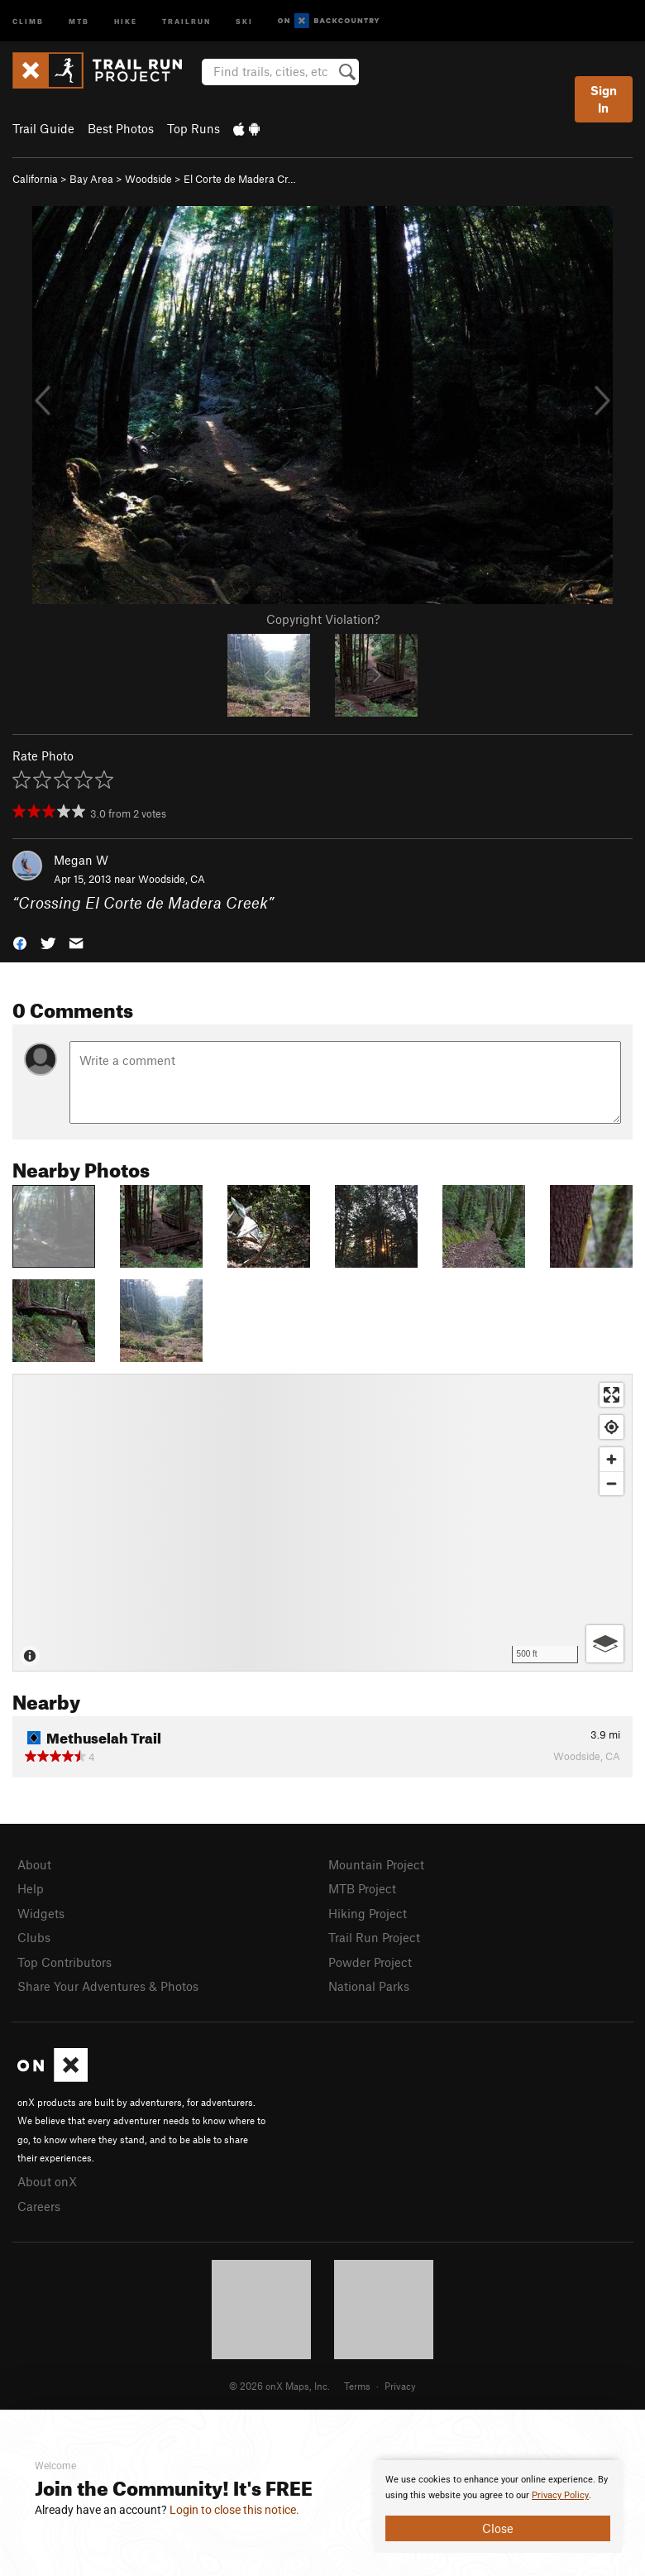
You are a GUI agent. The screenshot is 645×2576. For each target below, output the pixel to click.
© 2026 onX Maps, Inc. (279, 2385)
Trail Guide (43, 128)
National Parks (368, 1986)
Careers (38, 2206)
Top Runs (193, 128)
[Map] (322, 1522)
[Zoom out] (612, 1483)
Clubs (33, 1937)
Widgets (40, 1913)
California (35, 178)
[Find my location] (612, 1427)
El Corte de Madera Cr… (240, 178)
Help (30, 1888)
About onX (47, 2181)
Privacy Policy (560, 2495)
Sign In (603, 99)
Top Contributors (64, 1962)
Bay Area (91, 178)
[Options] (605, 1643)
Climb (28, 20)
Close (498, 2528)
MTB (79, 20)
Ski (244, 20)
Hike (125, 20)
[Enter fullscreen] (612, 1395)
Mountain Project (376, 1864)
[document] (497, 2506)
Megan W (81, 859)
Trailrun (186, 20)
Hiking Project (367, 1913)
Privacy (400, 2385)
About (34, 1864)
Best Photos (121, 128)
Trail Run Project (374, 1937)
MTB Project (362, 1888)
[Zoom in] (612, 1459)
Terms (357, 2385)
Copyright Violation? (323, 619)
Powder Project (370, 1962)
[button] (19, 941)
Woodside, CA (171, 878)
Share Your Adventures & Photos (107, 1986)
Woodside (148, 178)
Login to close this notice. (234, 2509)
